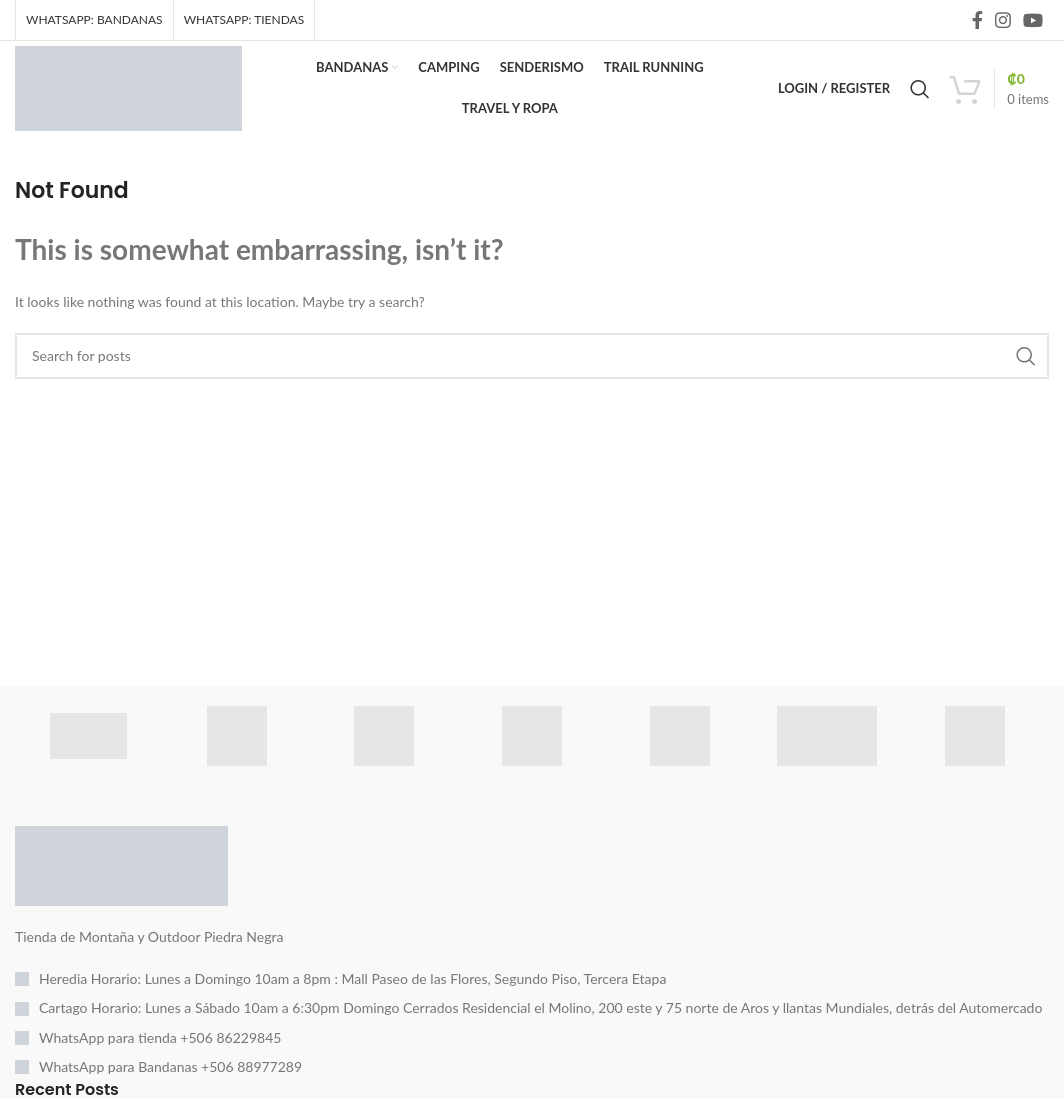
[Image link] (121, 874)
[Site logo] (137, 92)
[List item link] (532, 990)
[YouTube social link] (1033, 21)
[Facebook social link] (977, 21)
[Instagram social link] (1003, 21)
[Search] (920, 95)
